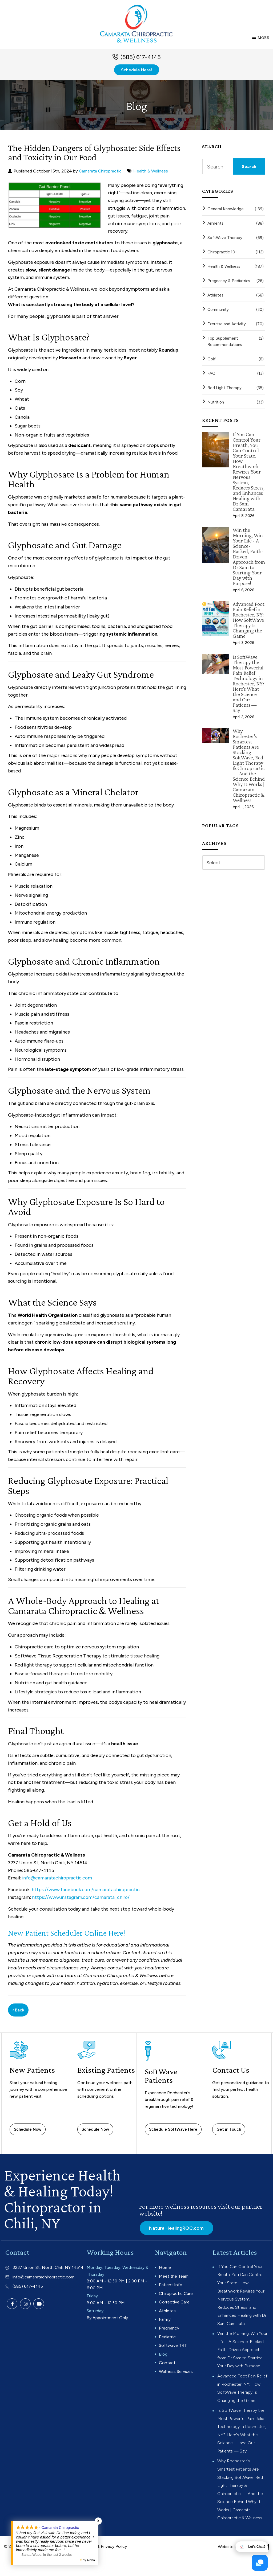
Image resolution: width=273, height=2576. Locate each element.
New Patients (32, 2073)
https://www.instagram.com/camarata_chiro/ (81, 1900)
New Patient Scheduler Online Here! (69, 1936)
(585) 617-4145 (141, 60)
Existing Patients (91, 2077)
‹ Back (18, 2013)
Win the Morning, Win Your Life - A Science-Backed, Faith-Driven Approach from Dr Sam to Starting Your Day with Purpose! (249, 559)
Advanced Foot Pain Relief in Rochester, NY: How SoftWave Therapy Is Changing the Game (248, 623)
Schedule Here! (136, 73)
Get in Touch (228, 2132)
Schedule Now (27, 2132)
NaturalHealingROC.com (176, 2231)
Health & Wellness (151, 174)
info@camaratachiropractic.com (58, 1881)
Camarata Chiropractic (100, 174)
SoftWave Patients (161, 2079)
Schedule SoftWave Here (173, 2132)
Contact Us (231, 2073)
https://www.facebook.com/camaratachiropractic (87, 1893)
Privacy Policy (114, 2564)
